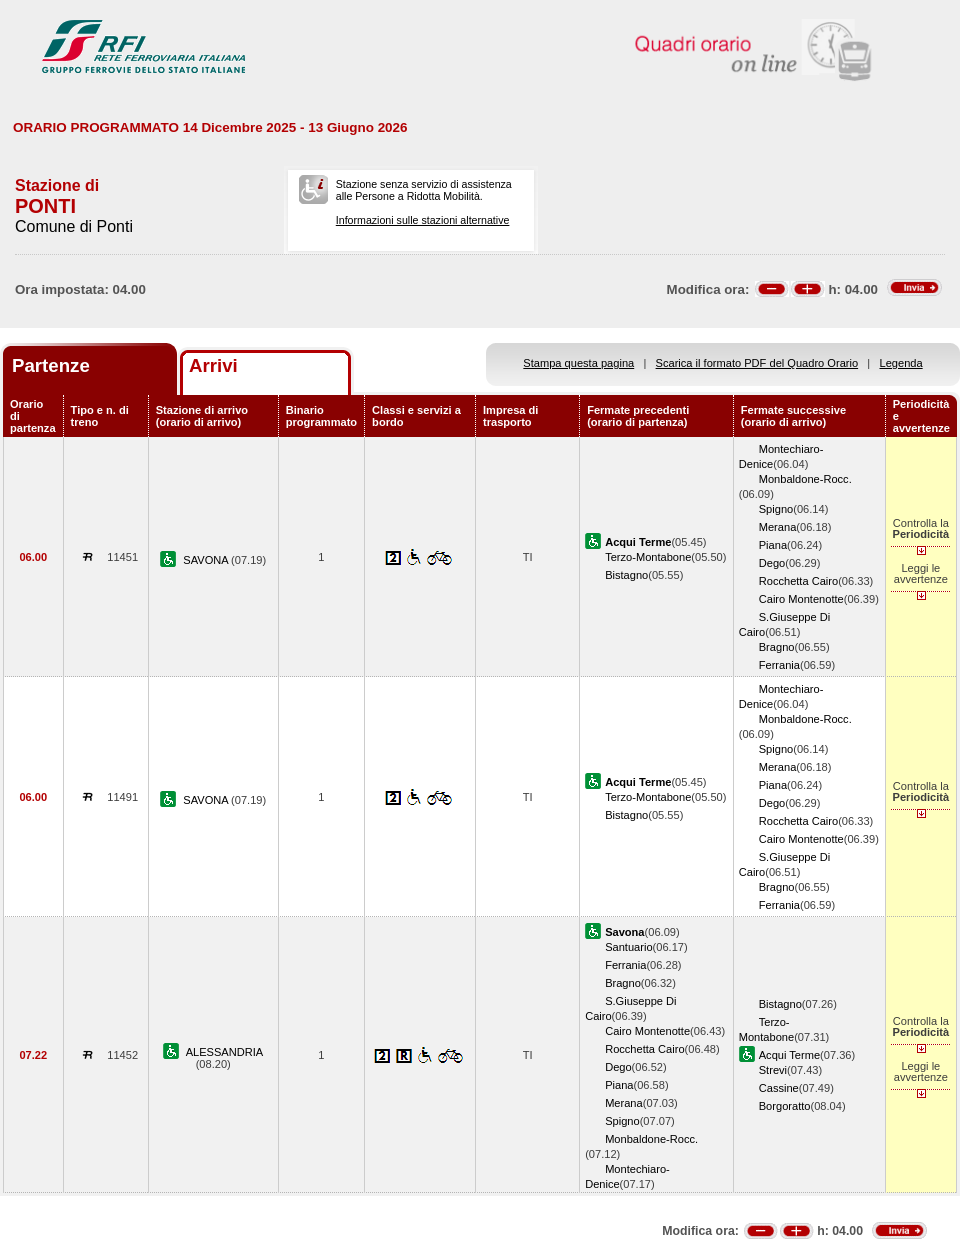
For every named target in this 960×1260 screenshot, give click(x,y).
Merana (778, 527)
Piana (773, 545)
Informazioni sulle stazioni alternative (423, 220)
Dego (772, 563)
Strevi (773, 1070)
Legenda (901, 363)
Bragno (777, 647)
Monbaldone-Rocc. (805, 479)
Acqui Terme (789, 1055)
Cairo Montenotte (801, 599)
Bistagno (626, 575)
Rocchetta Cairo (798, 581)
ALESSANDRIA (225, 1052)
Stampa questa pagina (578, 363)
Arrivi (213, 365)
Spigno (776, 509)
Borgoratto (785, 1106)
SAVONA (207, 560)
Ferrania (779, 665)
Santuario (628, 947)
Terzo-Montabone (648, 557)
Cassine (779, 1088)
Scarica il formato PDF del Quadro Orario (757, 363)
